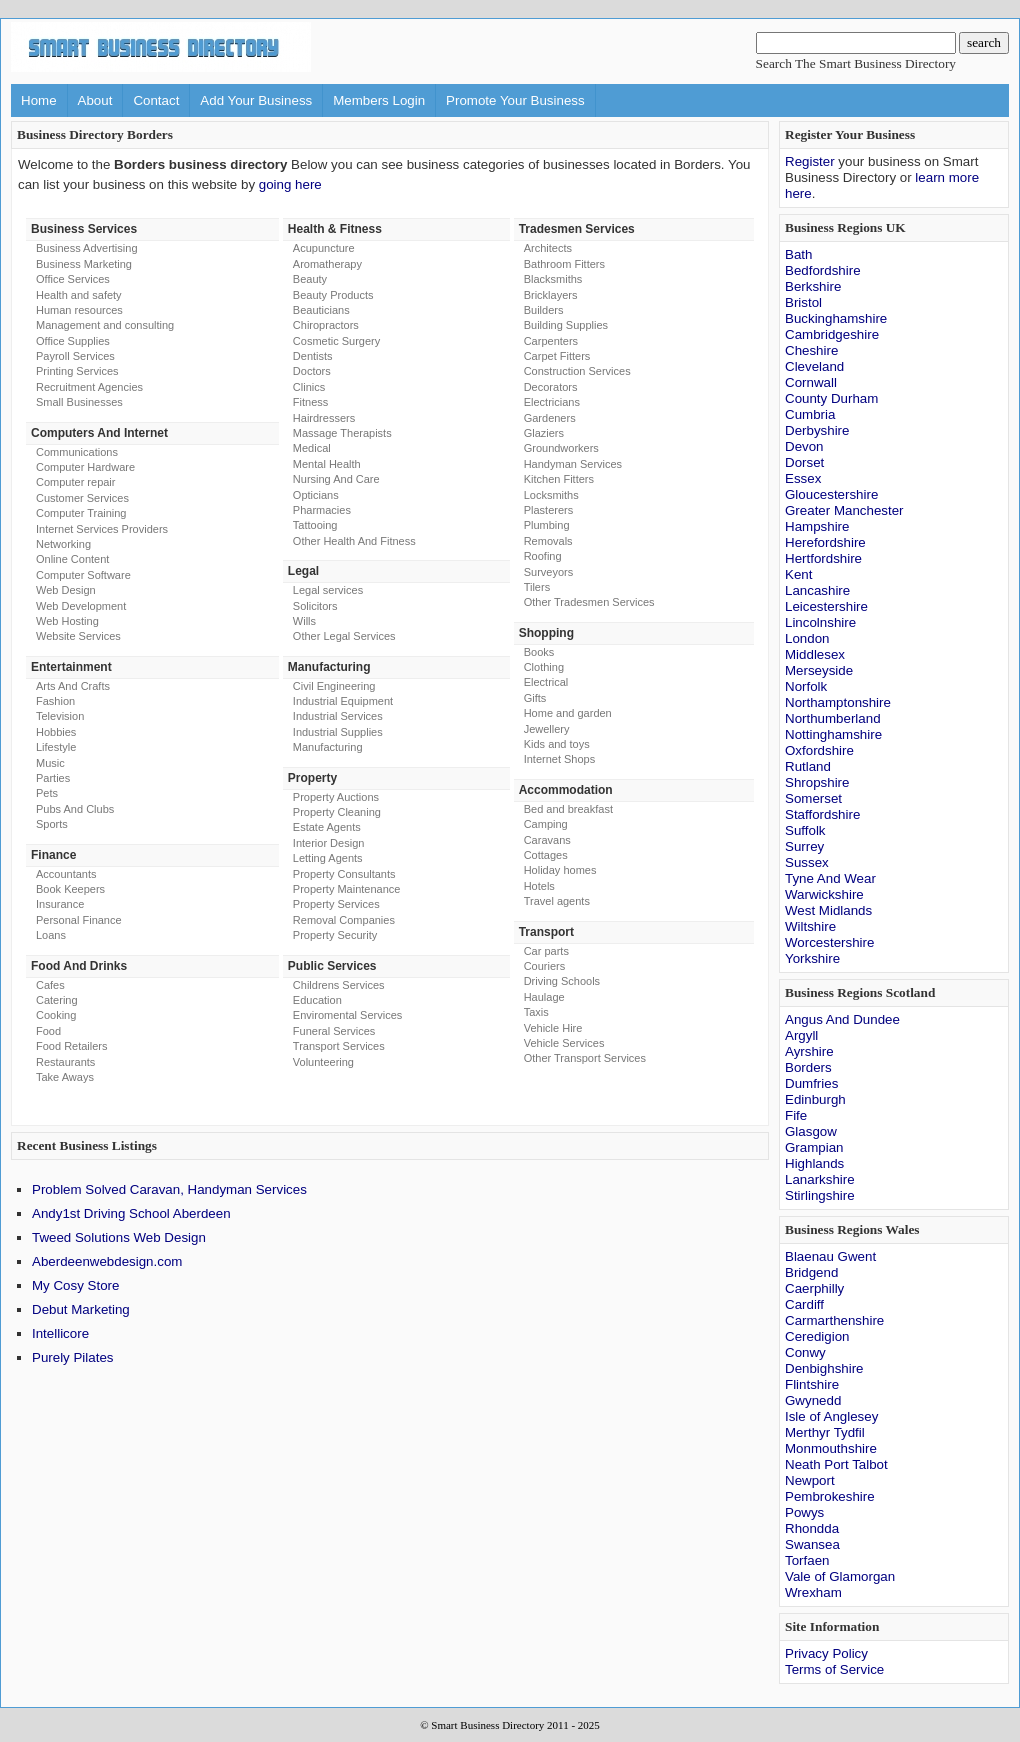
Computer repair (75, 482)
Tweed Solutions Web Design (119, 1237)
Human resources (79, 310)
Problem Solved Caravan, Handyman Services (169, 1189)
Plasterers (549, 510)
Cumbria (810, 414)
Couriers (545, 966)
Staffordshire (822, 814)
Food (48, 1031)
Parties (53, 778)
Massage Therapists (342, 433)
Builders (544, 310)
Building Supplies (566, 325)
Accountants (66, 874)
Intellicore (60, 1333)
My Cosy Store (75, 1285)
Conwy (805, 1352)
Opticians (316, 495)
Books (539, 652)
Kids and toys (557, 744)
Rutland (808, 766)
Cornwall (811, 382)
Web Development (81, 606)
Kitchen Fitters (559, 479)
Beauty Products (333, 295)
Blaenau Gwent (830, 1256)
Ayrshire (809, 1051)
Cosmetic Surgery (336, 341)
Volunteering (323, 1062)
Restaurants (65, 1062)
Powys (804, 1512)
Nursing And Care (336, 479)
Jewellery (547, 729)
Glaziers (544, 433)
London (807, 638)
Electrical (546, 682)
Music (50, 763)
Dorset (804, 462)
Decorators (551, 387)
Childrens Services (339, 985)
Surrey (804, 846)
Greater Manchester (844, 510)
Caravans (547, 840)
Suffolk (805, 830)
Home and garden (568, 713)
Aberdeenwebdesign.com (107, 1261)
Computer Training (81, 513)
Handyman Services (573, 464)
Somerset (813, 798)
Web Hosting (67, 621)
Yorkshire (812, 958)
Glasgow (811, 1131)
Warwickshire (824, 894)
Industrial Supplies (338, 732)
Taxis (536, 1012)
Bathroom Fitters (564, 264)
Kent (798, 574)
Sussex (807, 862)
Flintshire (812, 1384)
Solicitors (315, 606)
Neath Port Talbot (836, 1464)
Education (317, 1000)
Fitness (310, 402)
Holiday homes (560, 870)
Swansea (812, 1544)
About (95, 100)
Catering (57, 1000)
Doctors (312, 371)
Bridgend (811, 1272)
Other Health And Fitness (354, 541)
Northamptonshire (838, 702)
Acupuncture (324, 248)
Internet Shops (560, 759)
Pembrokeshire (830, 1496)
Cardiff (804, 1304)
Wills (304, 621)
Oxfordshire (819, 750)
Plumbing (547, 525)
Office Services (73, 279)
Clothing (544, 667)
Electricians (552, 402)
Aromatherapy (327, 264)
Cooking (56, 1015)
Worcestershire (829, 942)
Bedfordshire (823, 270)
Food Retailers (72, 1046)
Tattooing (315, 525)
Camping (546, 824)
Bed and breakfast (568, 809)
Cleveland (814, 366)
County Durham (831, 398)
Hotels (539, 886)
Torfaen (807, 1560)
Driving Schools (562, 981)
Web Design (66, 590)
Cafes (50, 985)
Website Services (78, 636)
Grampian (814, 1147)
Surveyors (549, 572)
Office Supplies (73, 341)
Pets (47, 793)
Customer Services (82, 498)
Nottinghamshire (833, 734)
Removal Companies (344, 920)
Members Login (379, 100)
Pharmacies (322, 510)
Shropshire (817, 782)
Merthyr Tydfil (825, 1432)
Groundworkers (561, 448)
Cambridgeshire (832, 334)
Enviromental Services (347, 1015)
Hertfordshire (823, 558)
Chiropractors (326, 325)
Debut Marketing (81, 1309)
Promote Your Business (515, 100)
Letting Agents (328, 858)
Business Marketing (84, 264)
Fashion (55, 701)
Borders (808, 1067)
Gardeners (550, 418)
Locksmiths (551, 495)
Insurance (60, 904)
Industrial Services (338, 716)
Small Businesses (79, 402)
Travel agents (557, 901)
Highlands (814, 1163)
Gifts (535, 698)
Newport (810, 1480)
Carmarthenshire (834, 1320)
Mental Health (327, 464)
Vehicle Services (564, 1043)
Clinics (309, 387)
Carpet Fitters (557, 356)
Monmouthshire (831, 1448)
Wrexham (813, 1592)
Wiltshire (810, 926)
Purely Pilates (73, 1357)
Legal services (328, 590)
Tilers (537, 587)
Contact (156, 100)
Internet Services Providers (102, 529)
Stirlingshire (820, 1195)
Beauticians (321, 310)
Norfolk (806, 686)
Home (39, 100)
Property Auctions (336, 797)
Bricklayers (551, 295)
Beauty (310, 279)
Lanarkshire (820, 1179)
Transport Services (339, 1046)
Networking (63, 544)
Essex (803, 478)
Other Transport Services (585, 1058)
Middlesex (815, 654)
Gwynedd (813, 1400)
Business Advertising (87, 248)
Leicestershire (826, 606)
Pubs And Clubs (75, 809)
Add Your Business (256, 100)
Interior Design (329, 843)
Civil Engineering (334, 686)
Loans (51, 935)
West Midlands (828, 910)
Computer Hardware (85, 467)
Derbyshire (817, 430)
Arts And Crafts (73, 686)
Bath (798, 254)
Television (60, 716)
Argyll (801, 1035)
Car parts (546, 951)
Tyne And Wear (830, 878)
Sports (52, 824)
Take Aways (65, 1077)
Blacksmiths (553, 279)
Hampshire (817, 526)
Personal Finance (79, 920)
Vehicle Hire (553, 1028)
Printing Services (77, 371)
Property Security (335, 935)
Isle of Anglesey (831, 1416)
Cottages (546, 855)
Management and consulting (105, 325)
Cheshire (811, 350)
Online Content (72, 559)
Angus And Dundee (842, 1019)
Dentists (313, 356)
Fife (796, 1115)
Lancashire (817, 590)
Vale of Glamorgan (840, 1576)
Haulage (544, 997)
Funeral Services (334, 1031)
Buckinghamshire (836, 318)
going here (290, 184)
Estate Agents (327, 827)
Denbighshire (824, 1368)
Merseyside (819, 670)
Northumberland (833, 718)
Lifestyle (56, 747)
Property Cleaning (337, 812)
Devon (804, 446)
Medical (312, 448)
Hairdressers (324, 418)
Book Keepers (70, 889)
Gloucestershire (831, 494)
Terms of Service (834, 1669)
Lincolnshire (820, 622)
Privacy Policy (826, 1653)
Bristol (803, 302)
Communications (77, 452)
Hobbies (56, 732)
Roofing (543, 556)
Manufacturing (328, 747)
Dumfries (811, 1083)
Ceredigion (817, 1336)
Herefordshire (825, 542)
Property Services (336, 904)
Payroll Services (75, 356)
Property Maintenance (347, 889)
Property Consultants (344, 874)
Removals (548, 541)
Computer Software (83, 575)
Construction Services (577, 371)
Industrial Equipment (343, 701)
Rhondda (812, 1528)
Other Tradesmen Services (589, 602)
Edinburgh (815, 1099)
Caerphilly (814, 1288)
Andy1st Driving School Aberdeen (131, 1213)
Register (810, 161)
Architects (548, 248)
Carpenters (551, 341)
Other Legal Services (344, 636)
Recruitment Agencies (89, 387)
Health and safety (79, 295)
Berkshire (813, 286)
